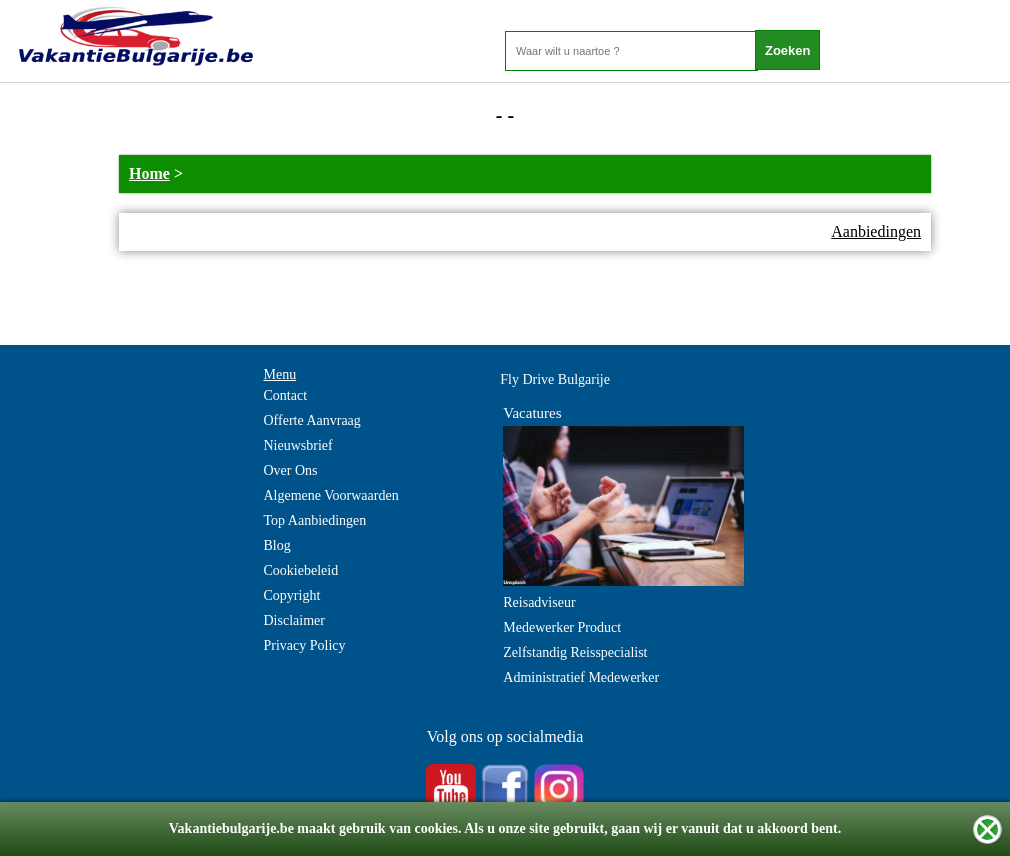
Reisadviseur (539, 602)
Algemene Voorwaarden (331, 495)
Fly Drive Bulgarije (555, 379)
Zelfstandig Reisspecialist (575, 652)
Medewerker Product (562, 627)
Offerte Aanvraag (312, 420)
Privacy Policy (305, 645)
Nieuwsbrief (298, 445)
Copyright (292, 595)
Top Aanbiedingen (315, 520)
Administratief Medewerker (581, 677)
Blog (277, 545)
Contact (286, 395)
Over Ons (291, 470)
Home (149, 173)
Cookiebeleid (301, 570)
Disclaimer (294, 620)
